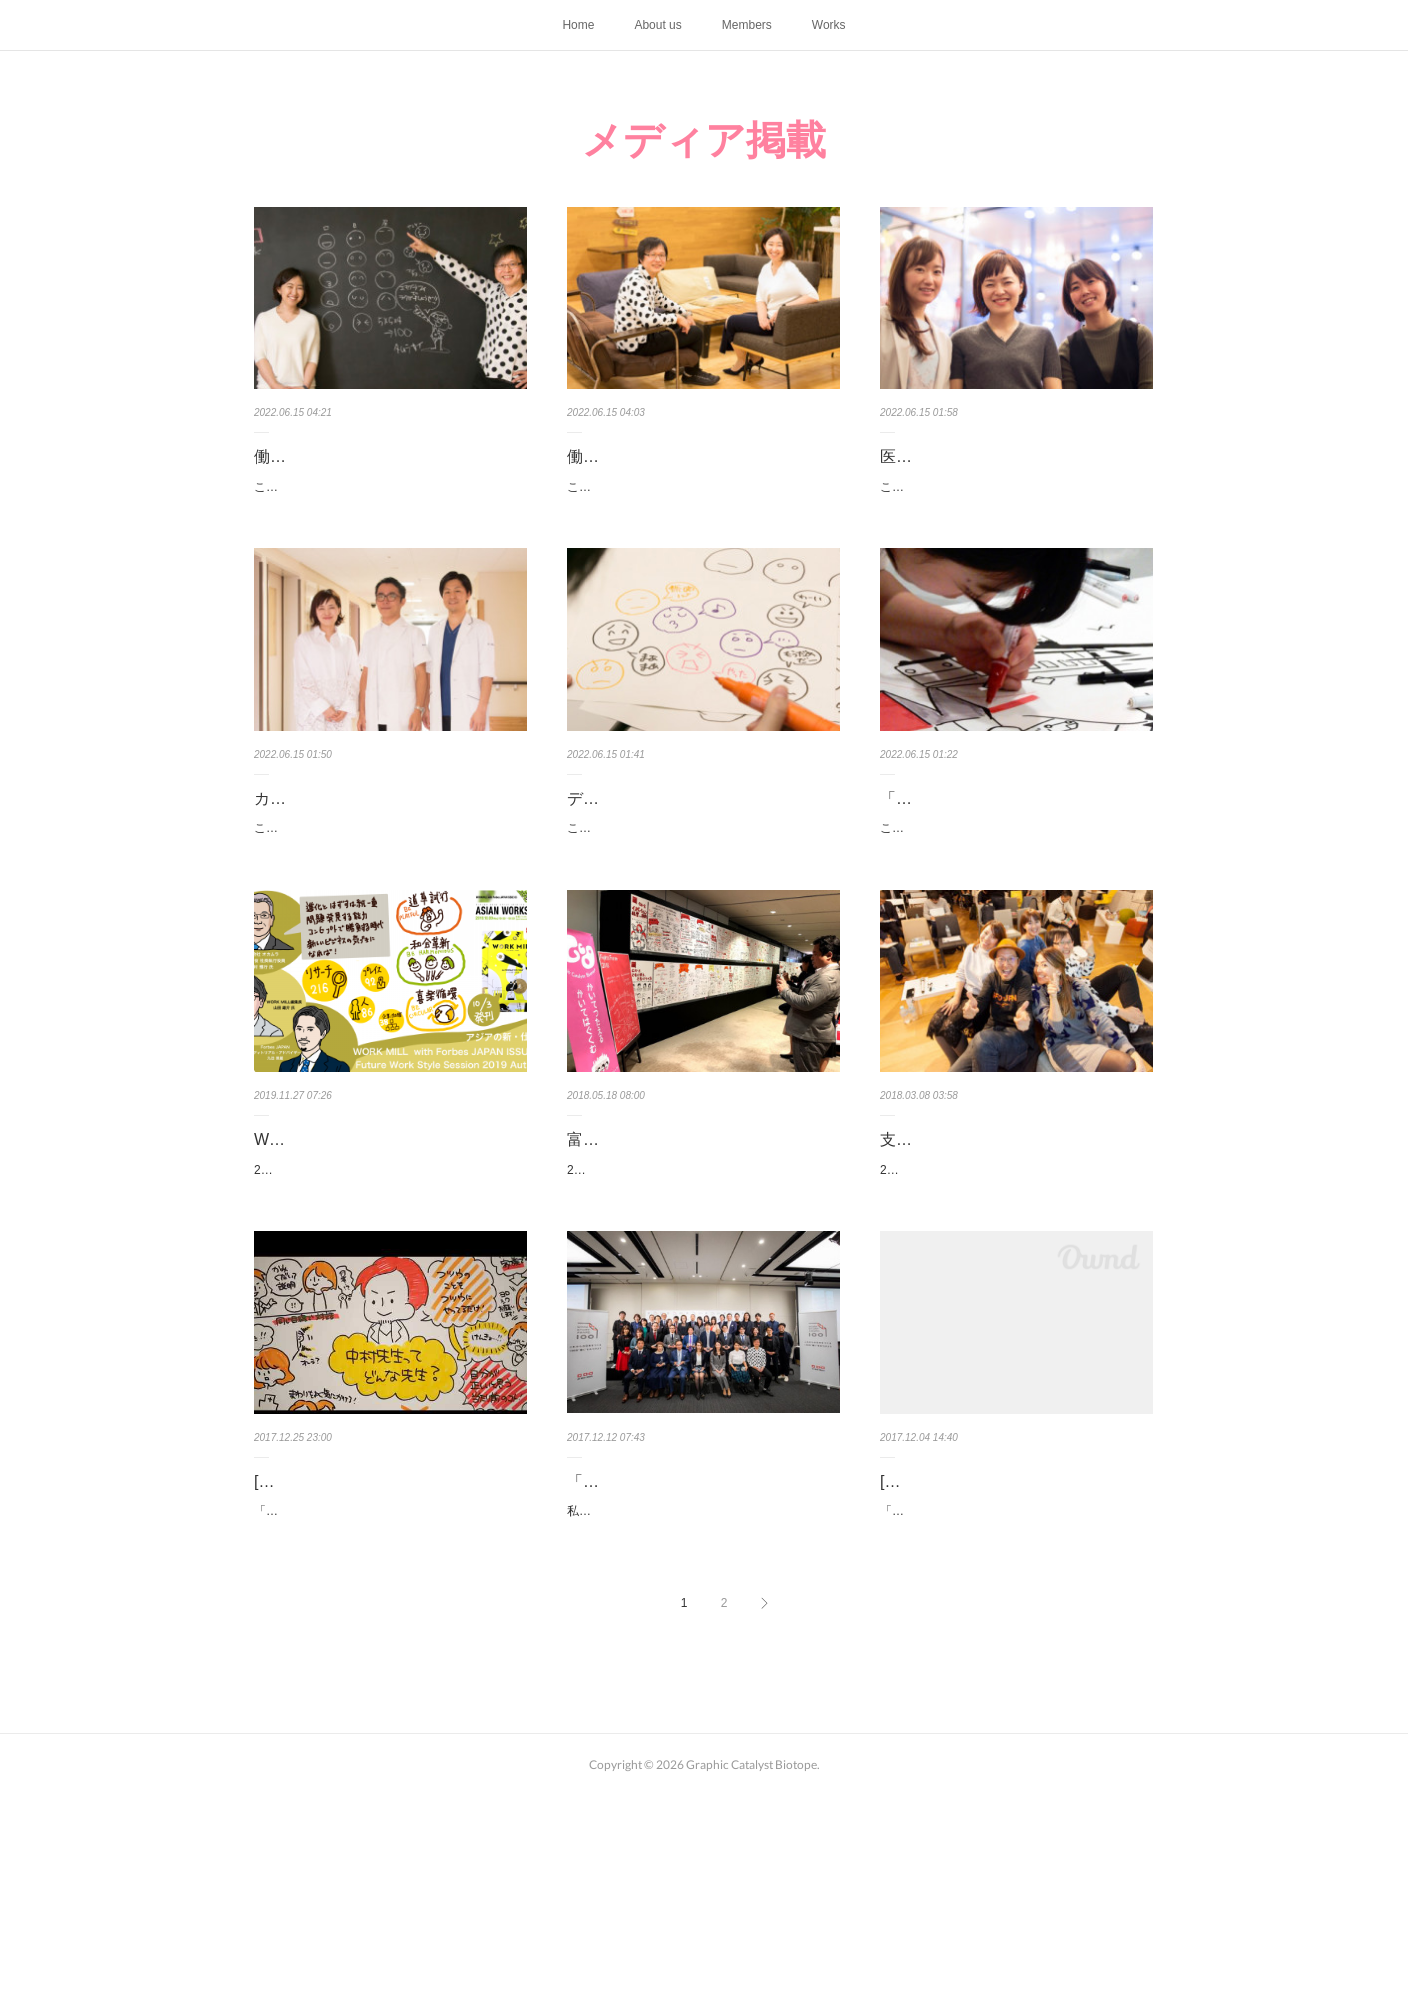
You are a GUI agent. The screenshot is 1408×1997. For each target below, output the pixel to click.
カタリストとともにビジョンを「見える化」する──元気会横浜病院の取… (390, 863)
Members (747, 25)
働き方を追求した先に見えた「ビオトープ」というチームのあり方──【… (703, 471)
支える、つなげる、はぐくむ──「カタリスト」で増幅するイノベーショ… (1016, 1255)
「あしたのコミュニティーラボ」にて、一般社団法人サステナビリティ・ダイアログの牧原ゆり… (1012, 1702)
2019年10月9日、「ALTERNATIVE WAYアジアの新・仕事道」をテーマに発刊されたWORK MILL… (389, 1310)
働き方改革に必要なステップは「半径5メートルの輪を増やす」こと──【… (390, 471)
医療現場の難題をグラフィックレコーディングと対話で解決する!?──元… (1016, 471)
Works (829, 25)
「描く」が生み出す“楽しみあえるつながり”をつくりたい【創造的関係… (1010, 863)
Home (578, 25)
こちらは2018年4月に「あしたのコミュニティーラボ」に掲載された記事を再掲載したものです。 (386, 527)
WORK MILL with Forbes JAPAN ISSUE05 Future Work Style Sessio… (387, 1255)
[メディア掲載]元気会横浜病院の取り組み (386, 1647)
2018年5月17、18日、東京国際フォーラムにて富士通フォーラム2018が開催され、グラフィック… (700, 1282)
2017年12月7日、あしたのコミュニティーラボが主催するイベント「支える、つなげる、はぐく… (1012, 1310)
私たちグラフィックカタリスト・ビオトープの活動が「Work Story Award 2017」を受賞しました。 (702, 1674)
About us (657, 25)
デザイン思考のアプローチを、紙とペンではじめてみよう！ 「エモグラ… (703, 863)
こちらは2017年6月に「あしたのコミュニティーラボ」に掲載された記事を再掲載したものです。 (699, 919)
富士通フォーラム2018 (649, 1240)
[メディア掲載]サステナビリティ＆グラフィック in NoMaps (1012, 1647)
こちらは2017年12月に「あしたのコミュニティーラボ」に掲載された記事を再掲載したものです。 (1014, 527)
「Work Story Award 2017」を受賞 (691, 1632)
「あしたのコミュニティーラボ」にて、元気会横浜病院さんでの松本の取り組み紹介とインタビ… (386, 1702)
